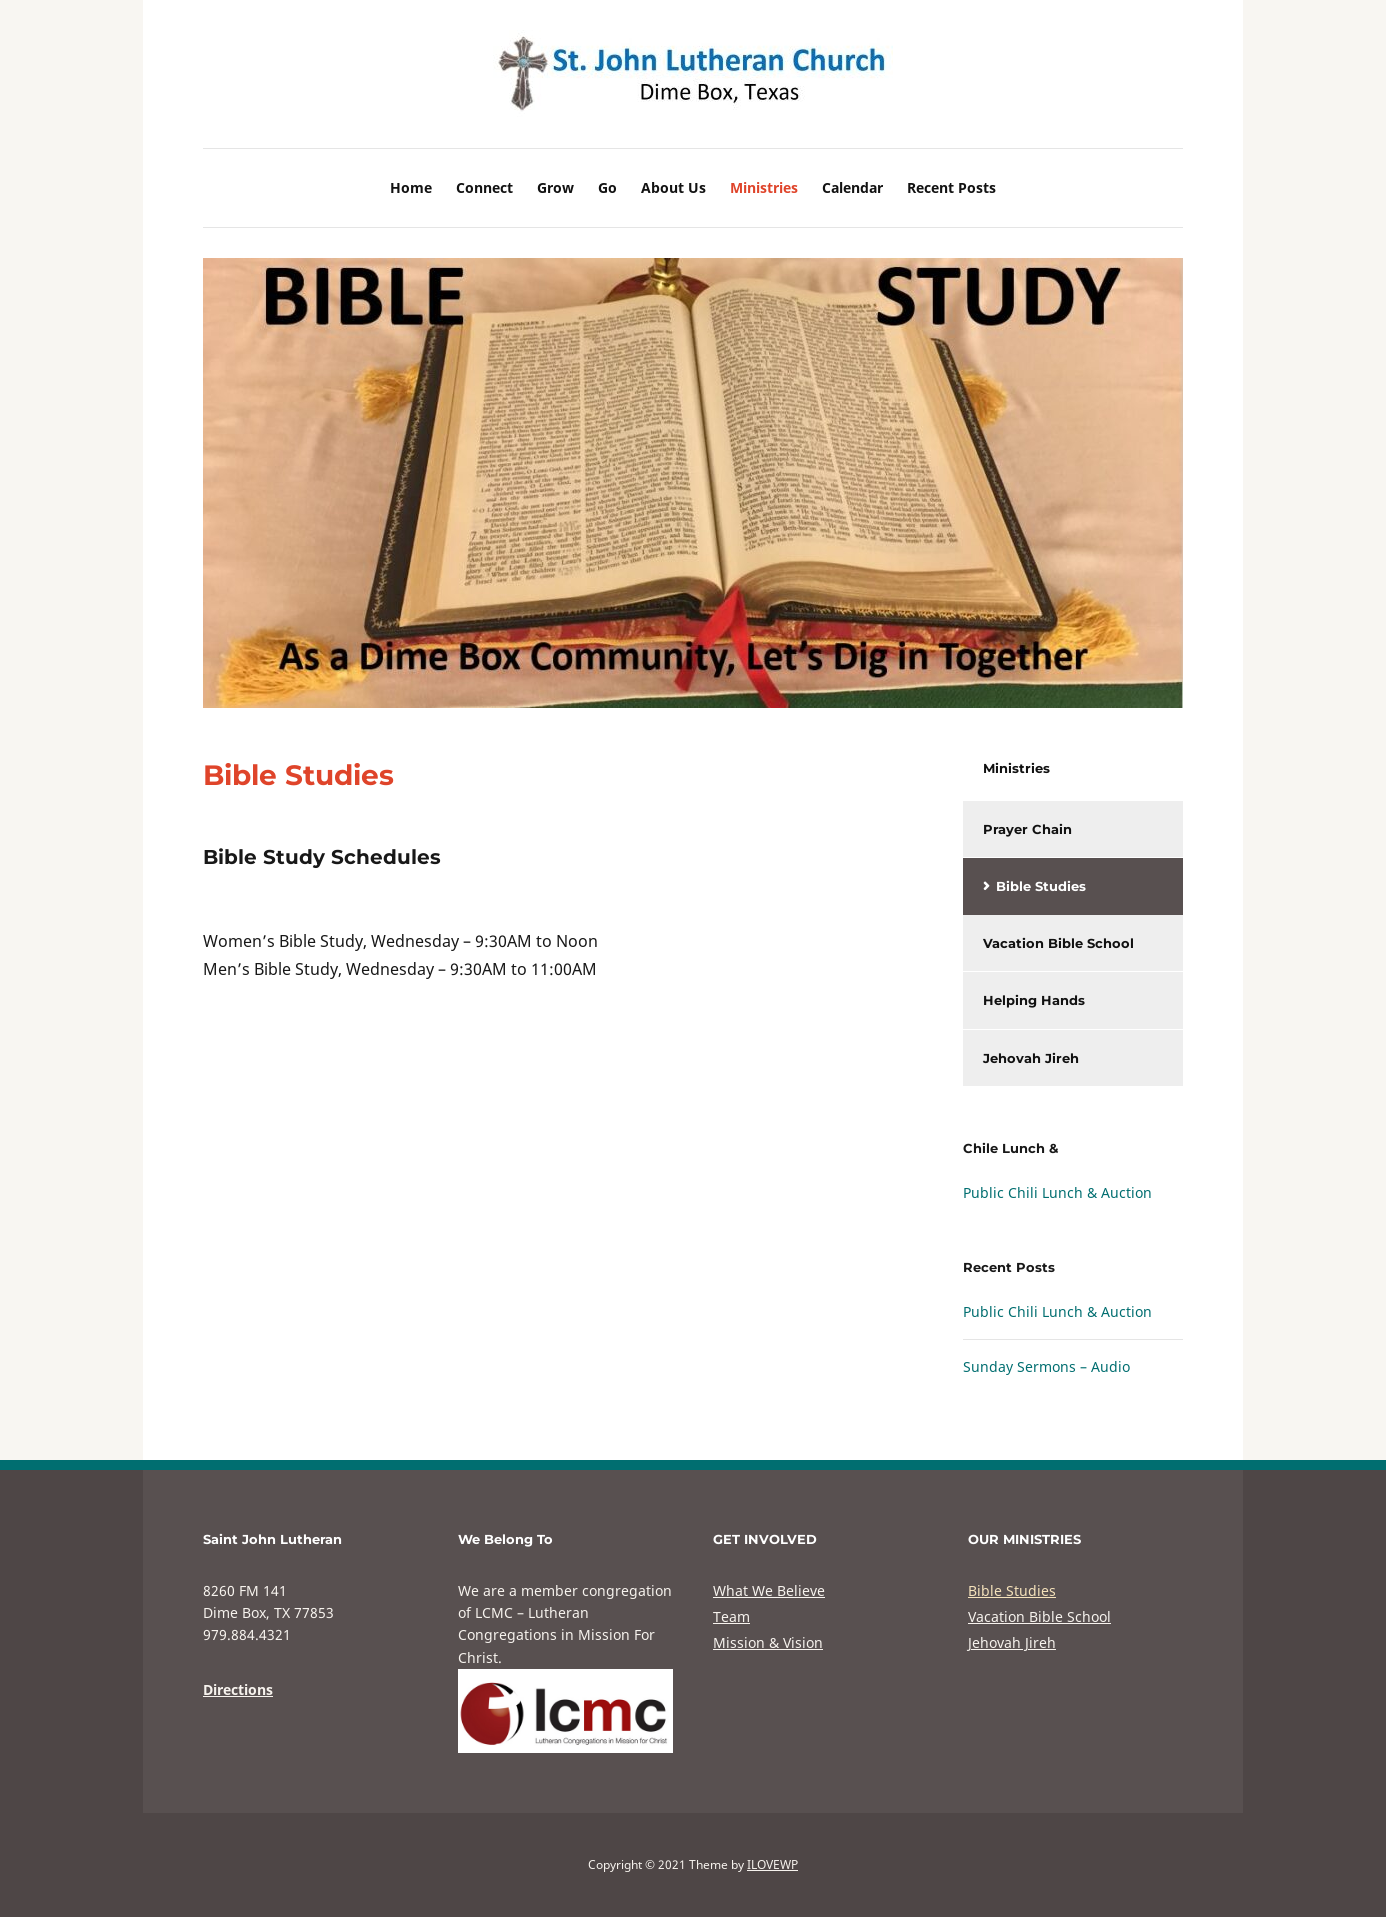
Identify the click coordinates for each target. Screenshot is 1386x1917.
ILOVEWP (772, 1864)
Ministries (764, 187)
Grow (555, 187)
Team (731, 1616)
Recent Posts (951, 187)
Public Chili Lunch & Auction (1057, 1192)
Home (411, 187)
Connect (484, 187)
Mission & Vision (768, 1642)
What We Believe (769, 1590)
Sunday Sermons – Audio (1046, 1366)
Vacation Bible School (1058, 943)
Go (607, 187)
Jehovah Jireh (1031, 1058)
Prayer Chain (1027, 829)
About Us (673, 187)
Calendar (852, 187)
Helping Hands (1034, 1000)
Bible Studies (1041, 886)
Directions (238, 1689)
